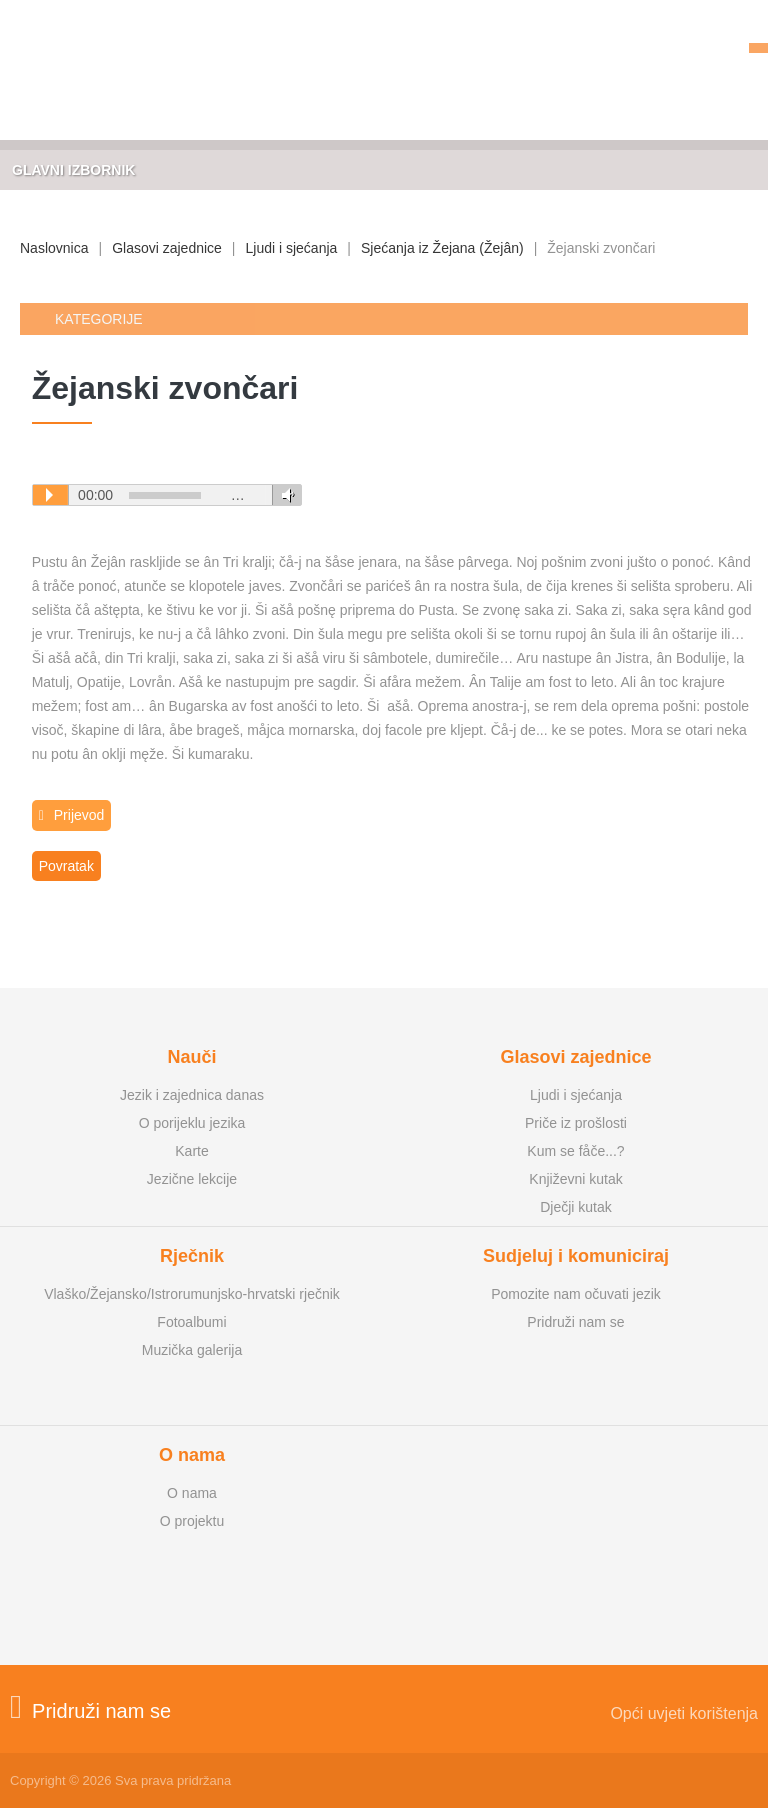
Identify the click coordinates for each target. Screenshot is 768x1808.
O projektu (192, 1521)
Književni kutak (575, 1179)
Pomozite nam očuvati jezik (576, 1294)
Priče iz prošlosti (576, 1123)
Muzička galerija (192, 1350)
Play (49, 495)
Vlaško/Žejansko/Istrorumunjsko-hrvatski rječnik (192, 1294)
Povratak (66, 866)
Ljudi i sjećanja (292, 248)
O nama (192, 1493)
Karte (191, 1151)
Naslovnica (54, 248)
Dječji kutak (576, 1207)
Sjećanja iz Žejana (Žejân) (442, 248)
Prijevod (72, 815)
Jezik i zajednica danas (192, 1095)
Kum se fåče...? (575, 1151)
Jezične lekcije (192, 1179)
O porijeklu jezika (192, 1123)
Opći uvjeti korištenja (684, 1713)
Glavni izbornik (73, 170)
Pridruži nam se (575, 1322)
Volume (284, 495)
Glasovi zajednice (167, 248)
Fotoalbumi (191, 1322)
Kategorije (99, 319)
